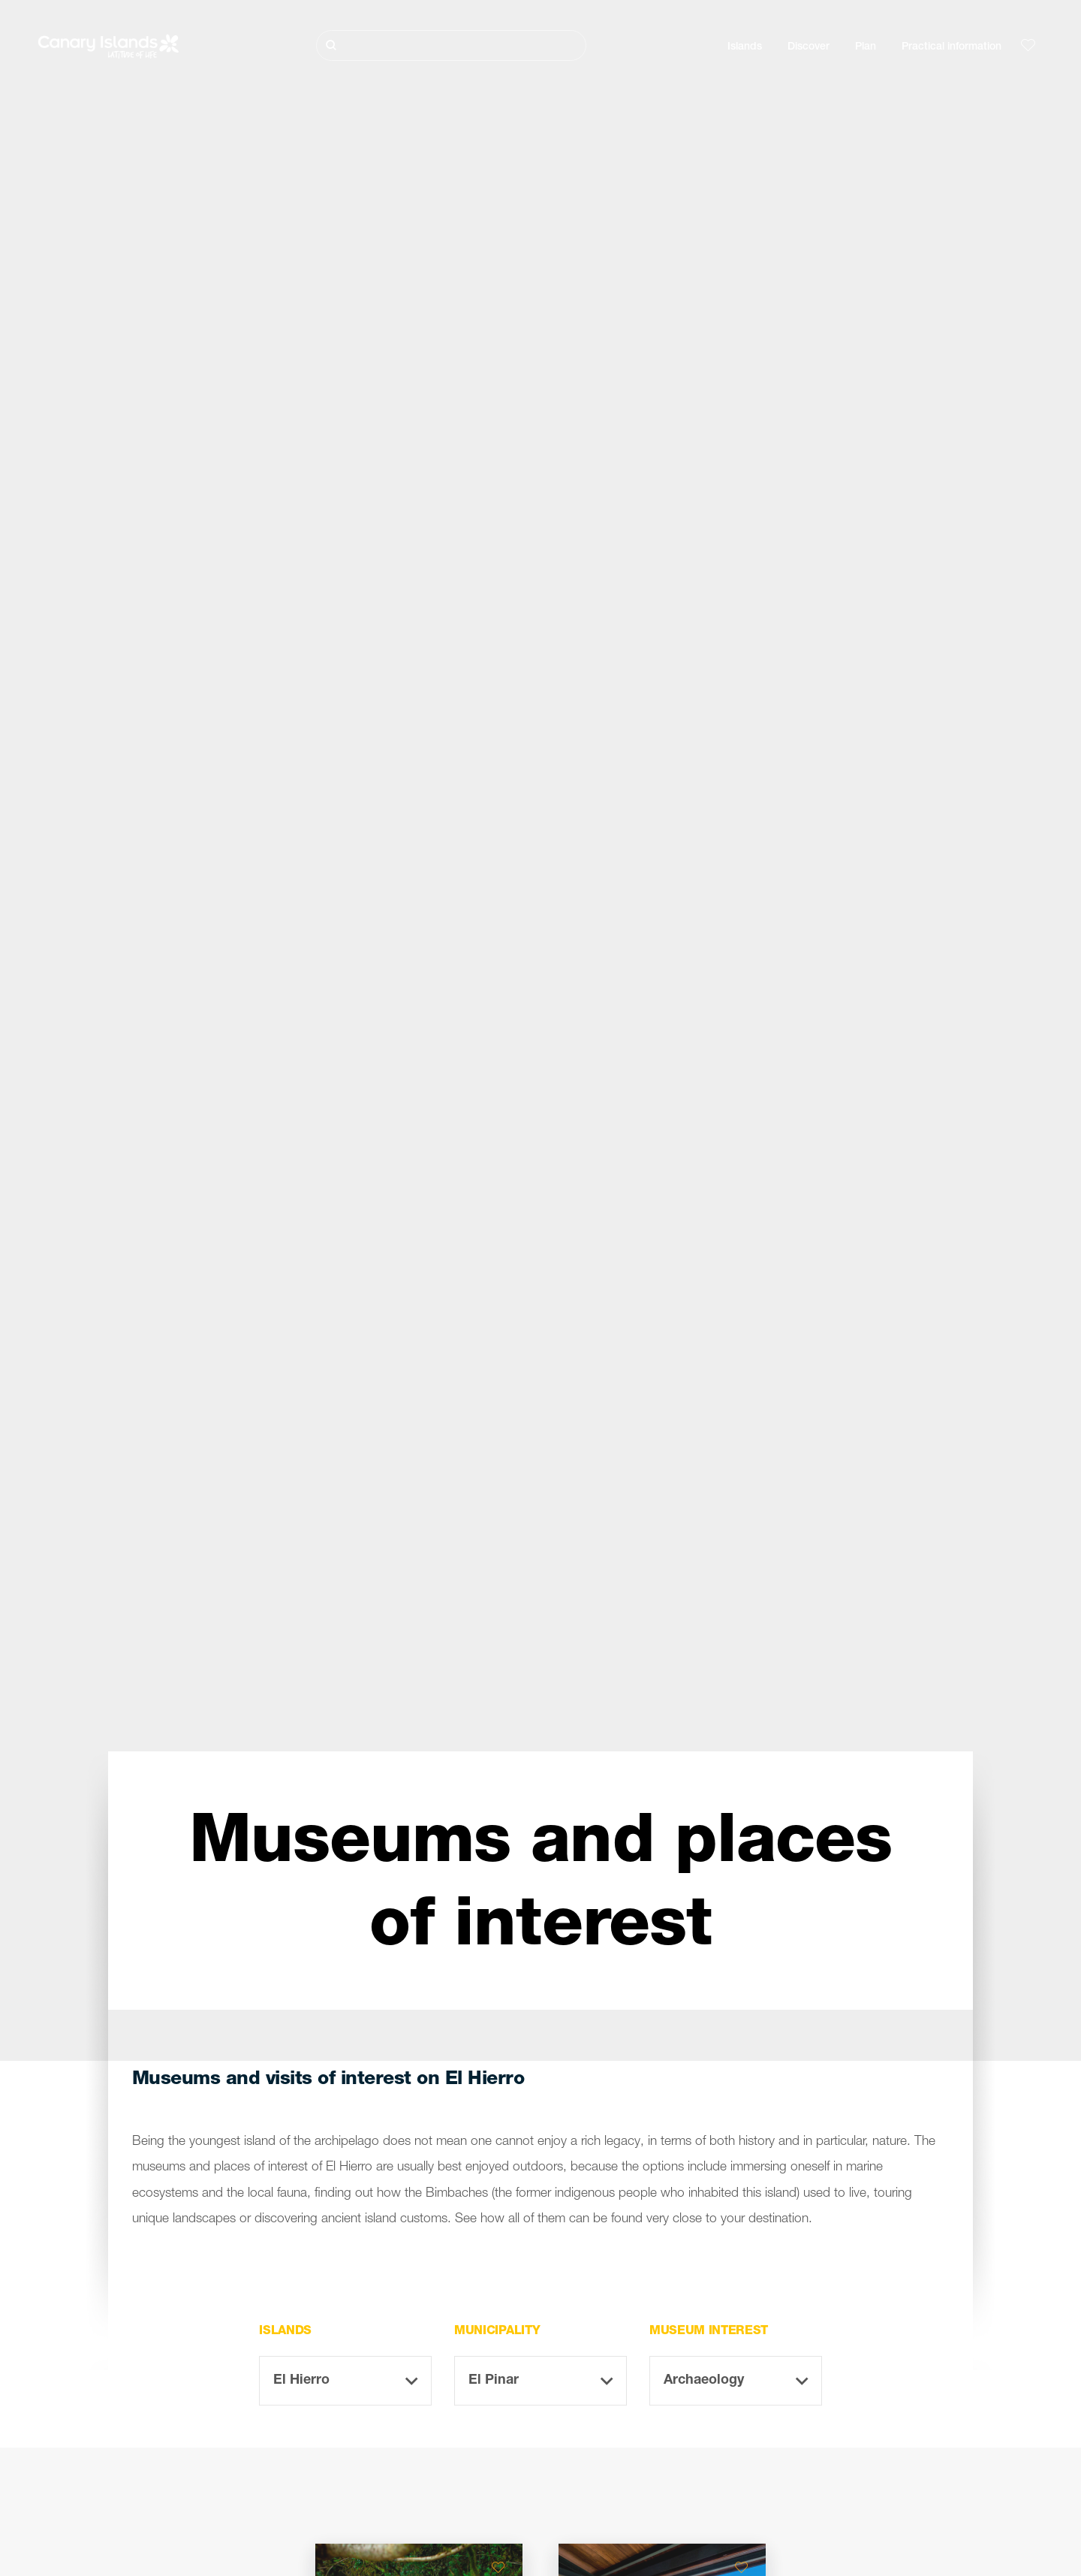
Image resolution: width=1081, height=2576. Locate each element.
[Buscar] (451, 45)
